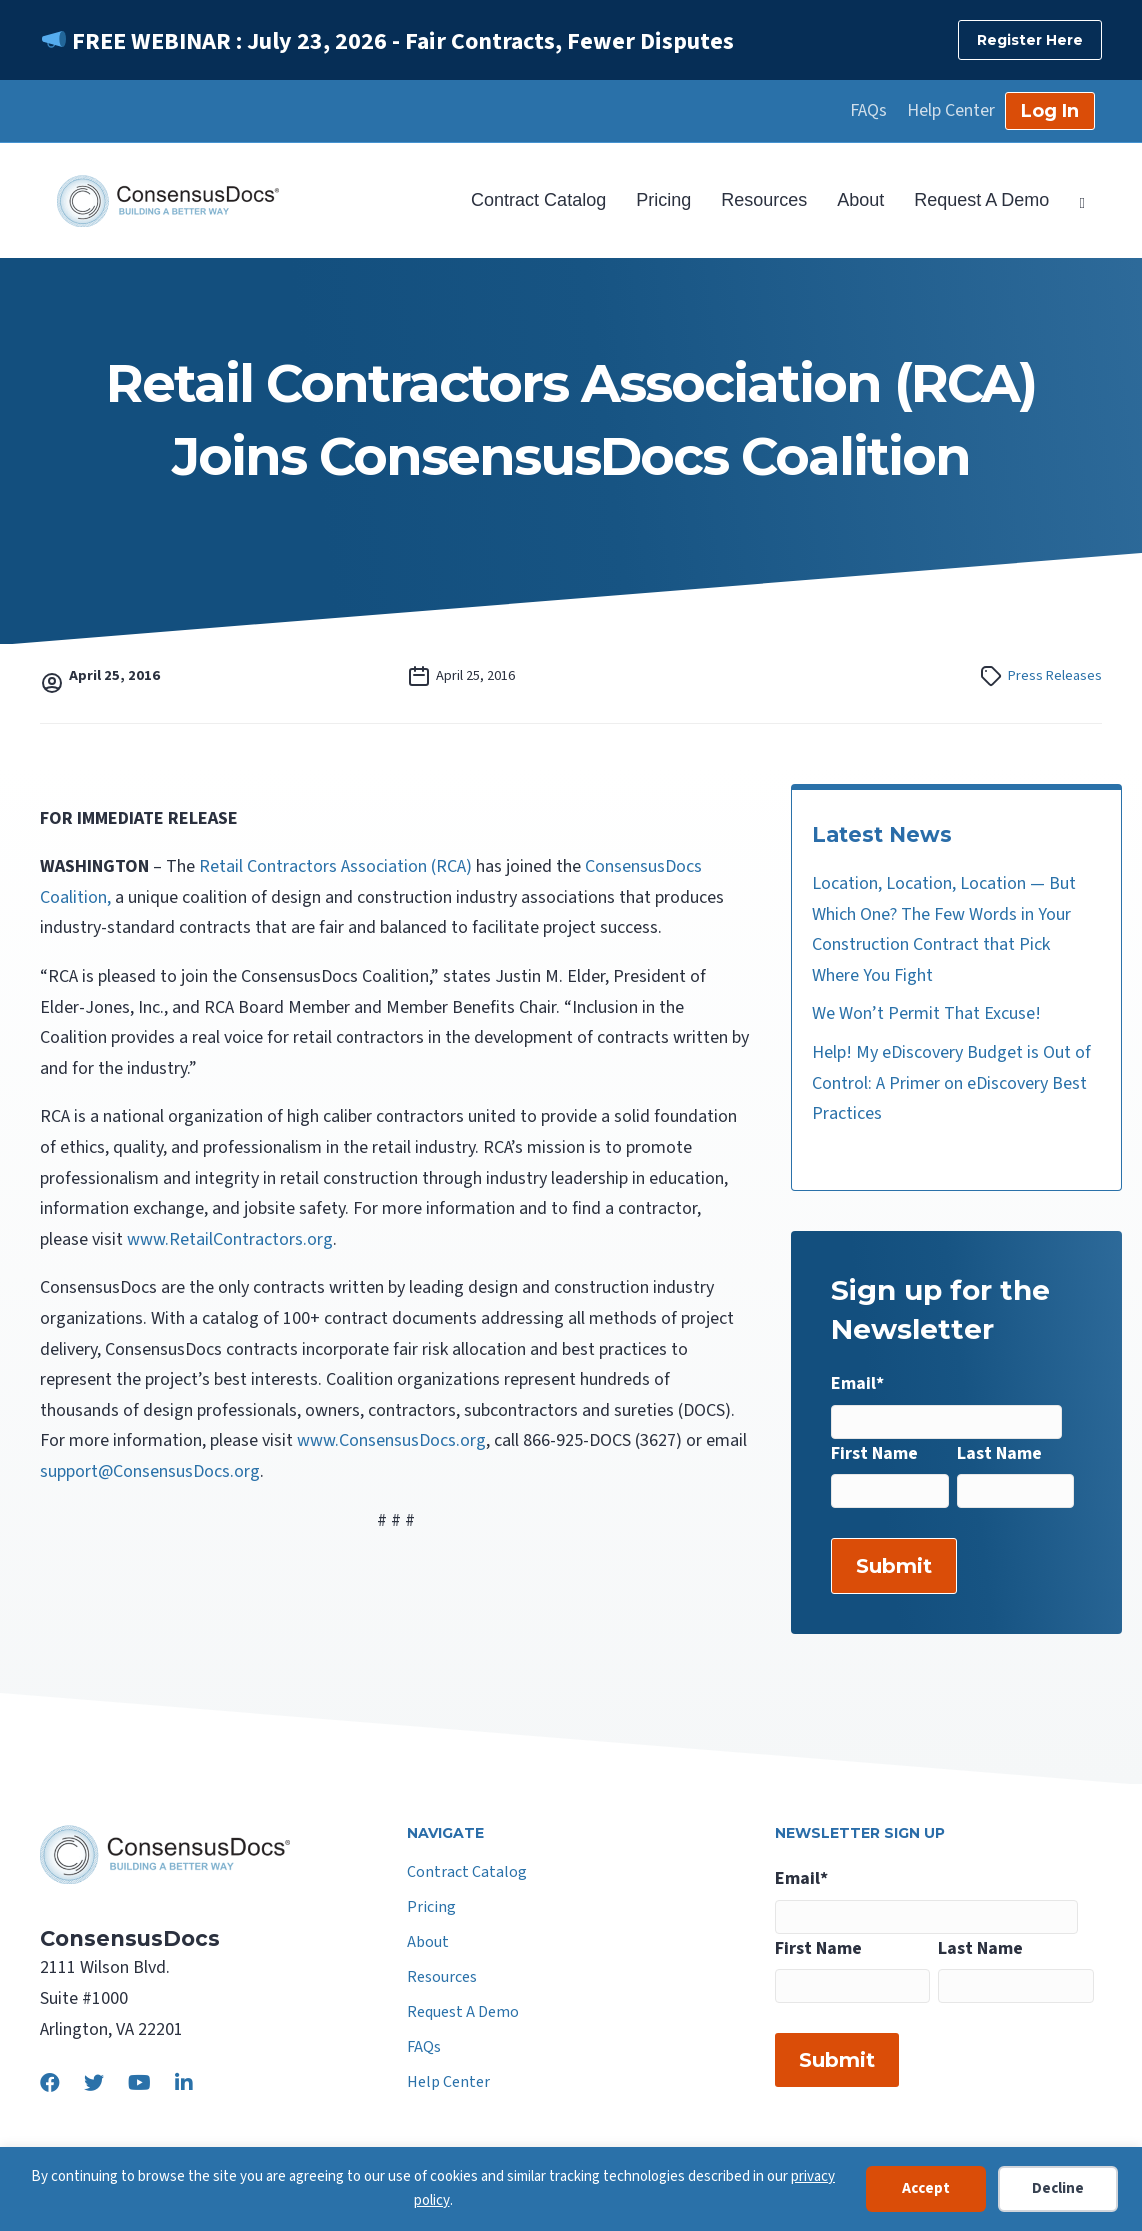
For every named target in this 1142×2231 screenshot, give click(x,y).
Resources (764, 200)
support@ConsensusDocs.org (150, 1471)
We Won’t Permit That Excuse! (926, 1013)
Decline (1058, 2188)
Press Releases (1055, 675)
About (860, 200)
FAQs (868, 111)
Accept (926, 2188)
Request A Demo (981, 200)
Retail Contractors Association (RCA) (333, 866)
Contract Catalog (538, 200)
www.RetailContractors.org (230, 1239)
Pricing (663, 200)
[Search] (1074, 201)
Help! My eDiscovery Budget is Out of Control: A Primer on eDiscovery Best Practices (951, 1083)
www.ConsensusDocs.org (391, 1440)
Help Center (951, 111)
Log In (1050, 111)
